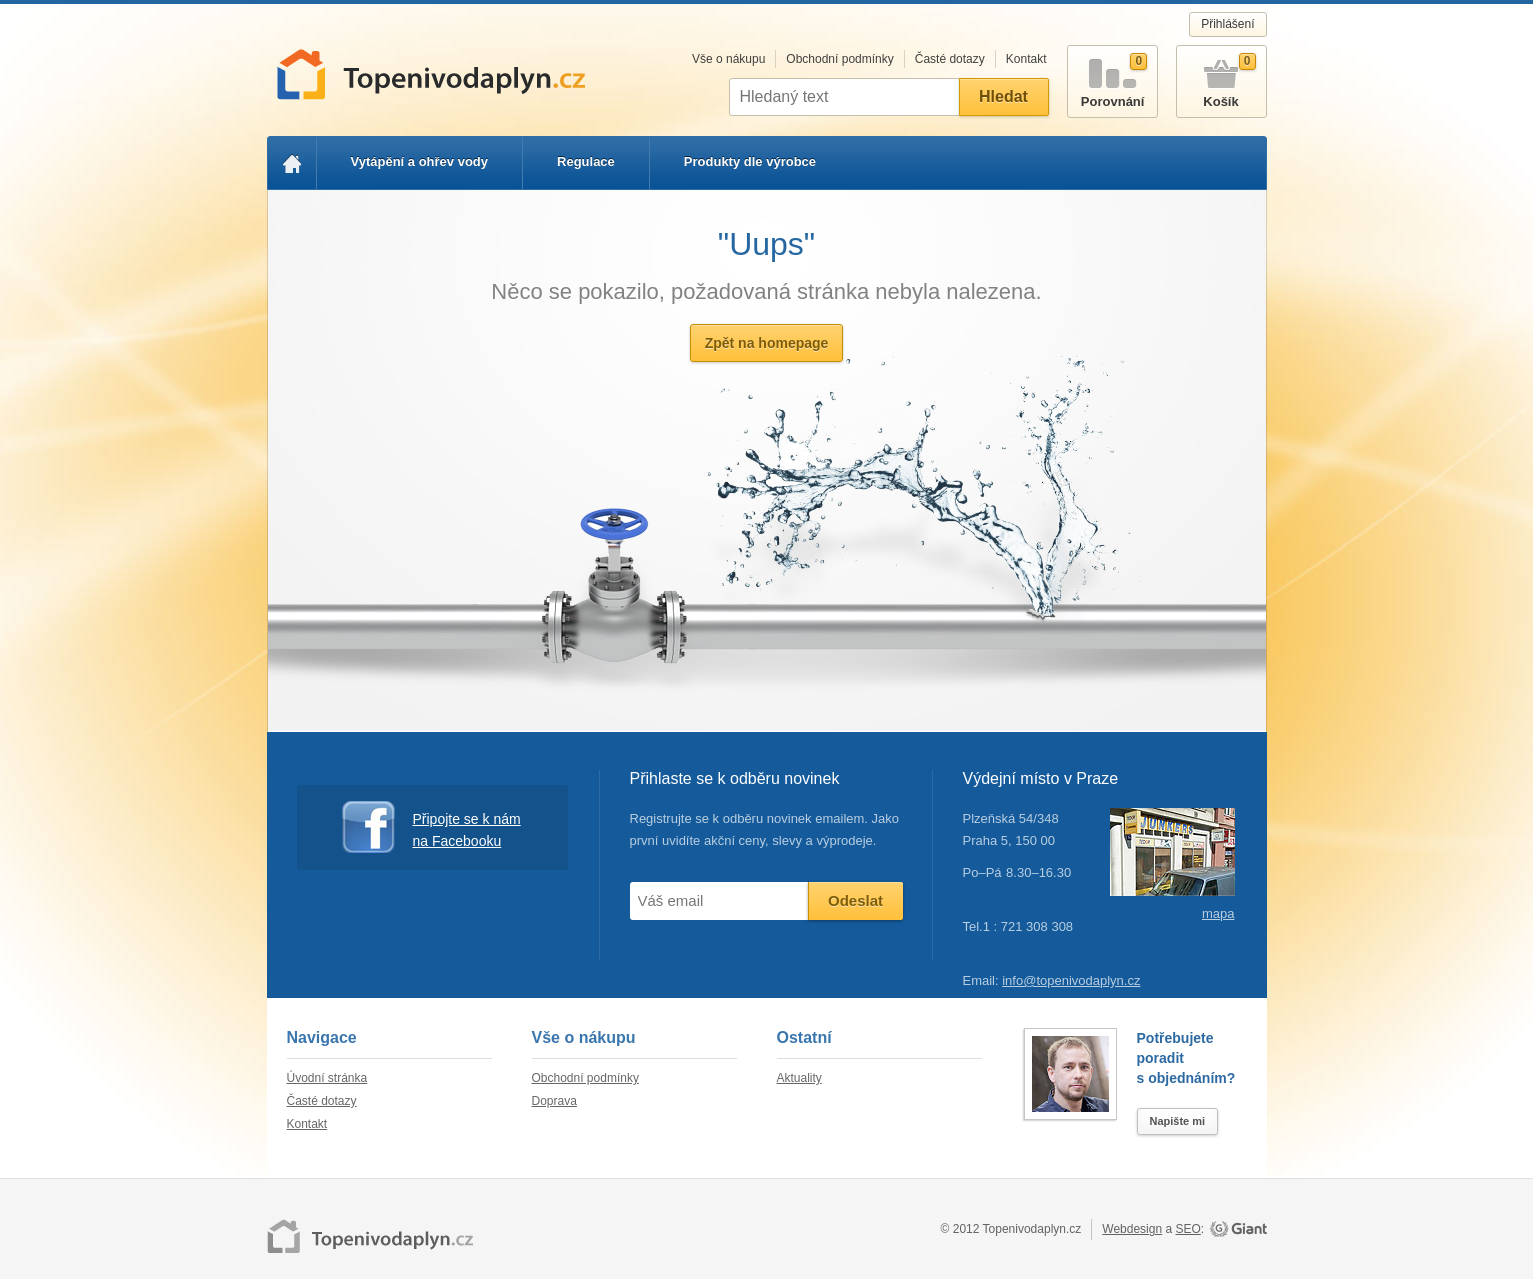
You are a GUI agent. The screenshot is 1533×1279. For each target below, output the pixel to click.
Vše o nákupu (728, 59)
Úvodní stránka (327, 1078)
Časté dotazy (950, 59)
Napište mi (1178, 1121)
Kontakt (1026, 59)
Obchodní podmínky (839, 59)
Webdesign (1132, 1229)
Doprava (554, 1101)
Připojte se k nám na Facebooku (431, 827)
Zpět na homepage (767, 343)
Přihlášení (1227, 24)
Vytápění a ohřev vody (420, 161)
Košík (1221, 77)
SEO (1187, 1229)
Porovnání (1112, 77)
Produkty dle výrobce (750, 161)
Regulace (586, 161)
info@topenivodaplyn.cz (1071, 980)
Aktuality (799, 1078)
